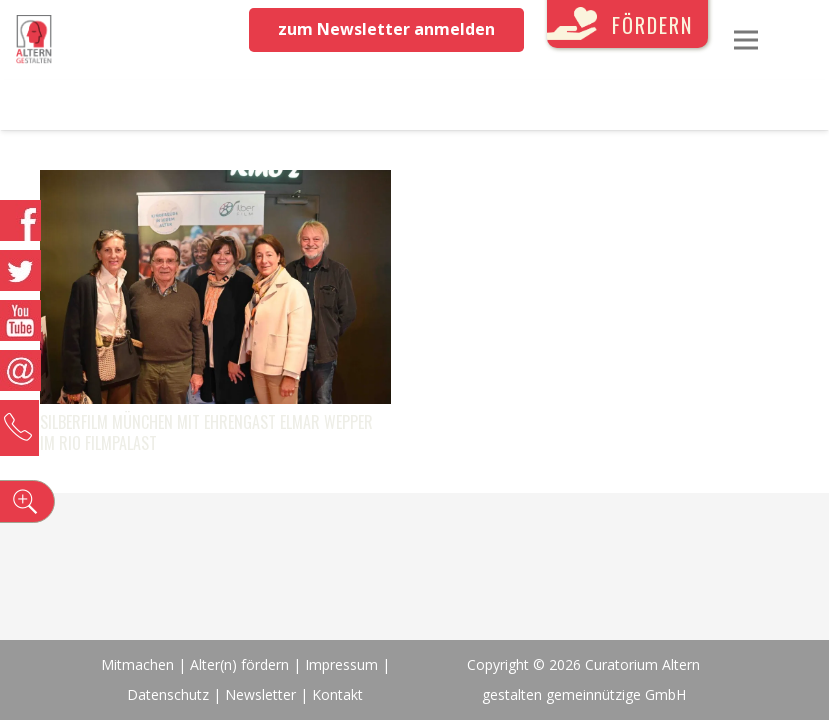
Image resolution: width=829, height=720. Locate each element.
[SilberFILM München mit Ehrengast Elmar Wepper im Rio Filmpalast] (215, 185)
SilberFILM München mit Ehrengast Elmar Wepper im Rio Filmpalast (206, 432)
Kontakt (337, 694)
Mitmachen (137, 664)
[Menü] (746, 40)
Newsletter (262, 694)
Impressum (341, 664)
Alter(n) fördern (239, 664)
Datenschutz (168, 694)
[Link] (34, 40)
